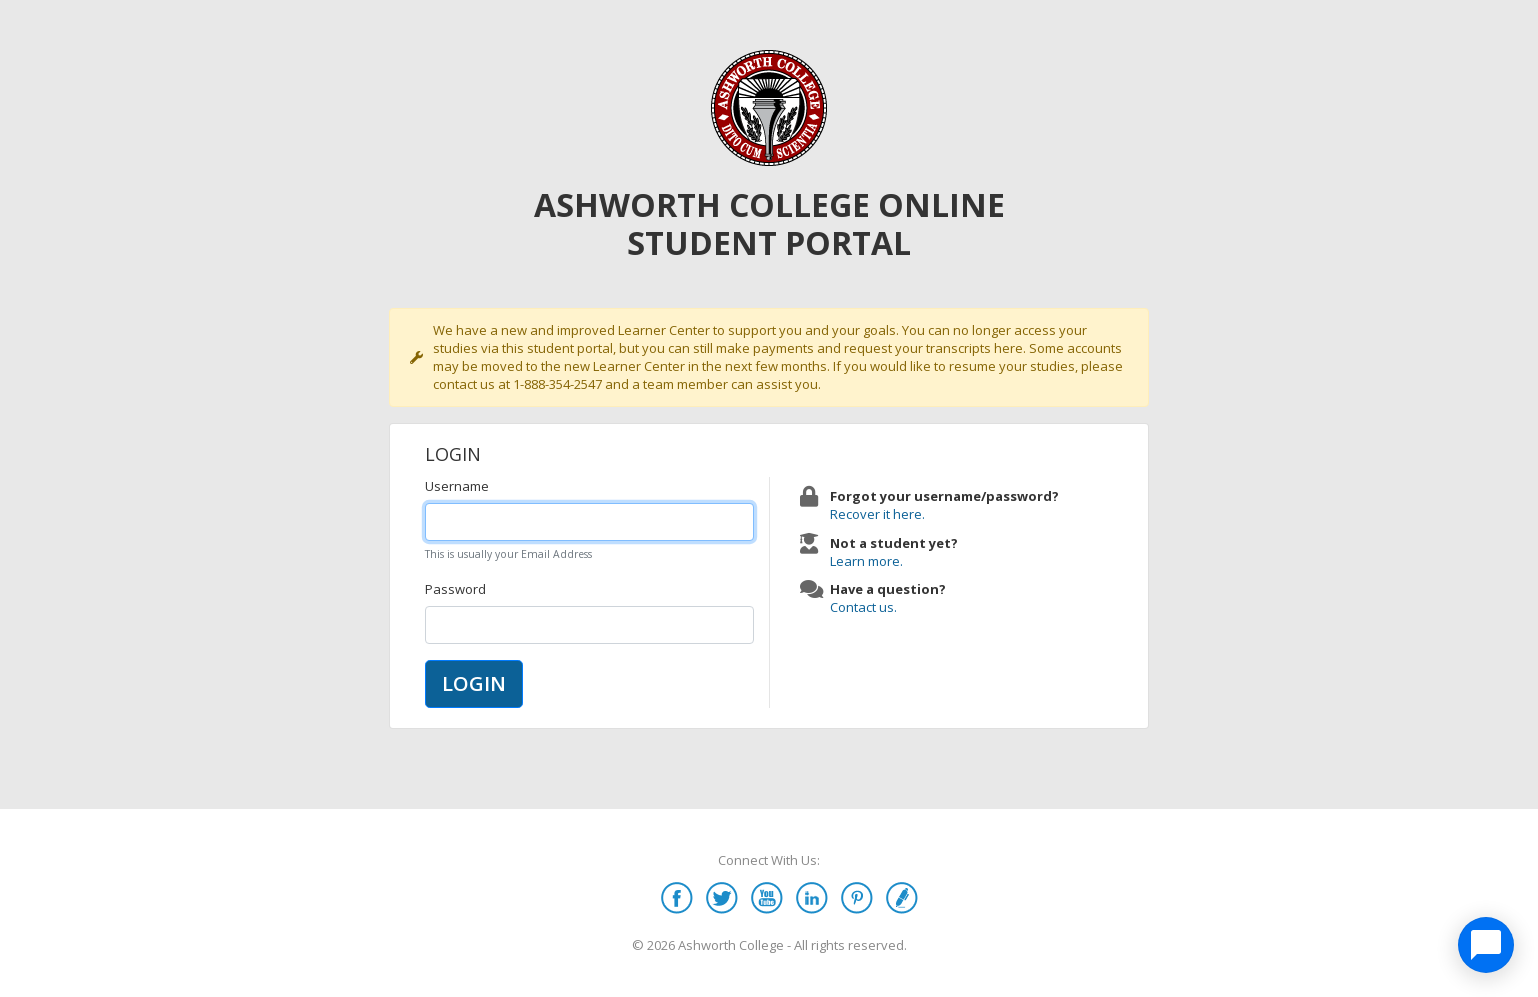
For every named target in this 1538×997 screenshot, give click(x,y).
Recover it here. (877, 514)
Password (455, 589)
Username (457, 486)
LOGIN (474, 683)
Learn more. (866, 561)
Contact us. (863, 607)
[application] (1486, 945)
